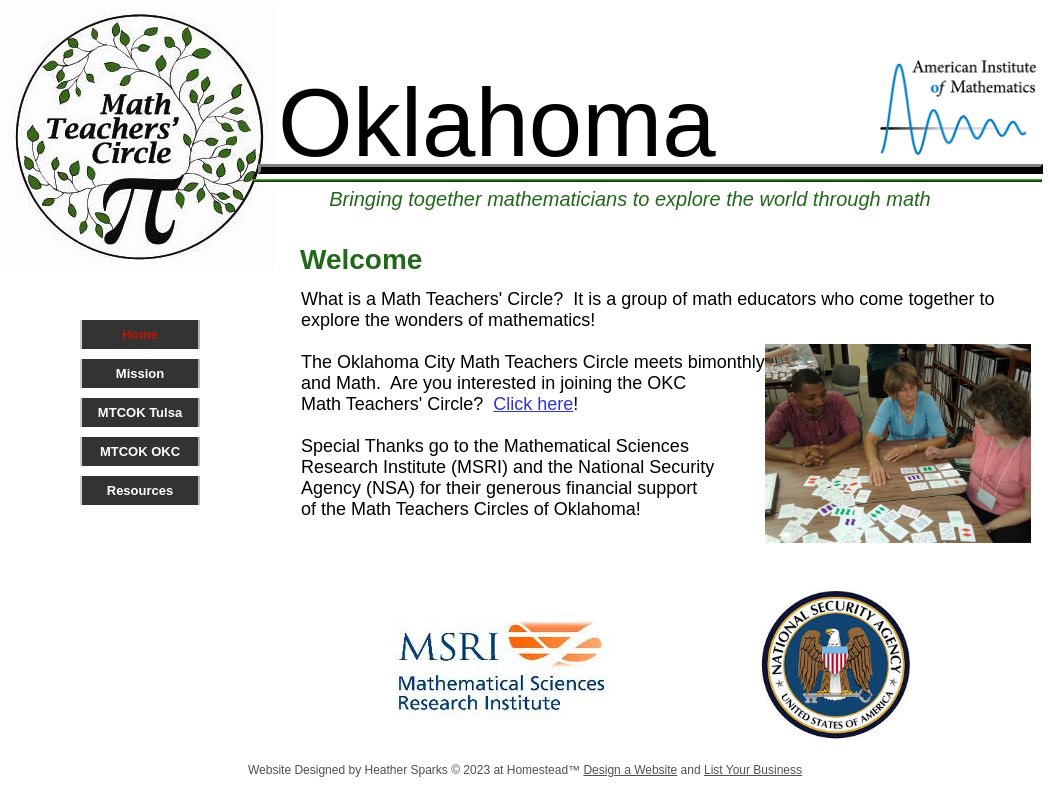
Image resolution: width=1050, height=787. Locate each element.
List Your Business (753, 770)
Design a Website (630, 770)
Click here (533, 404)
